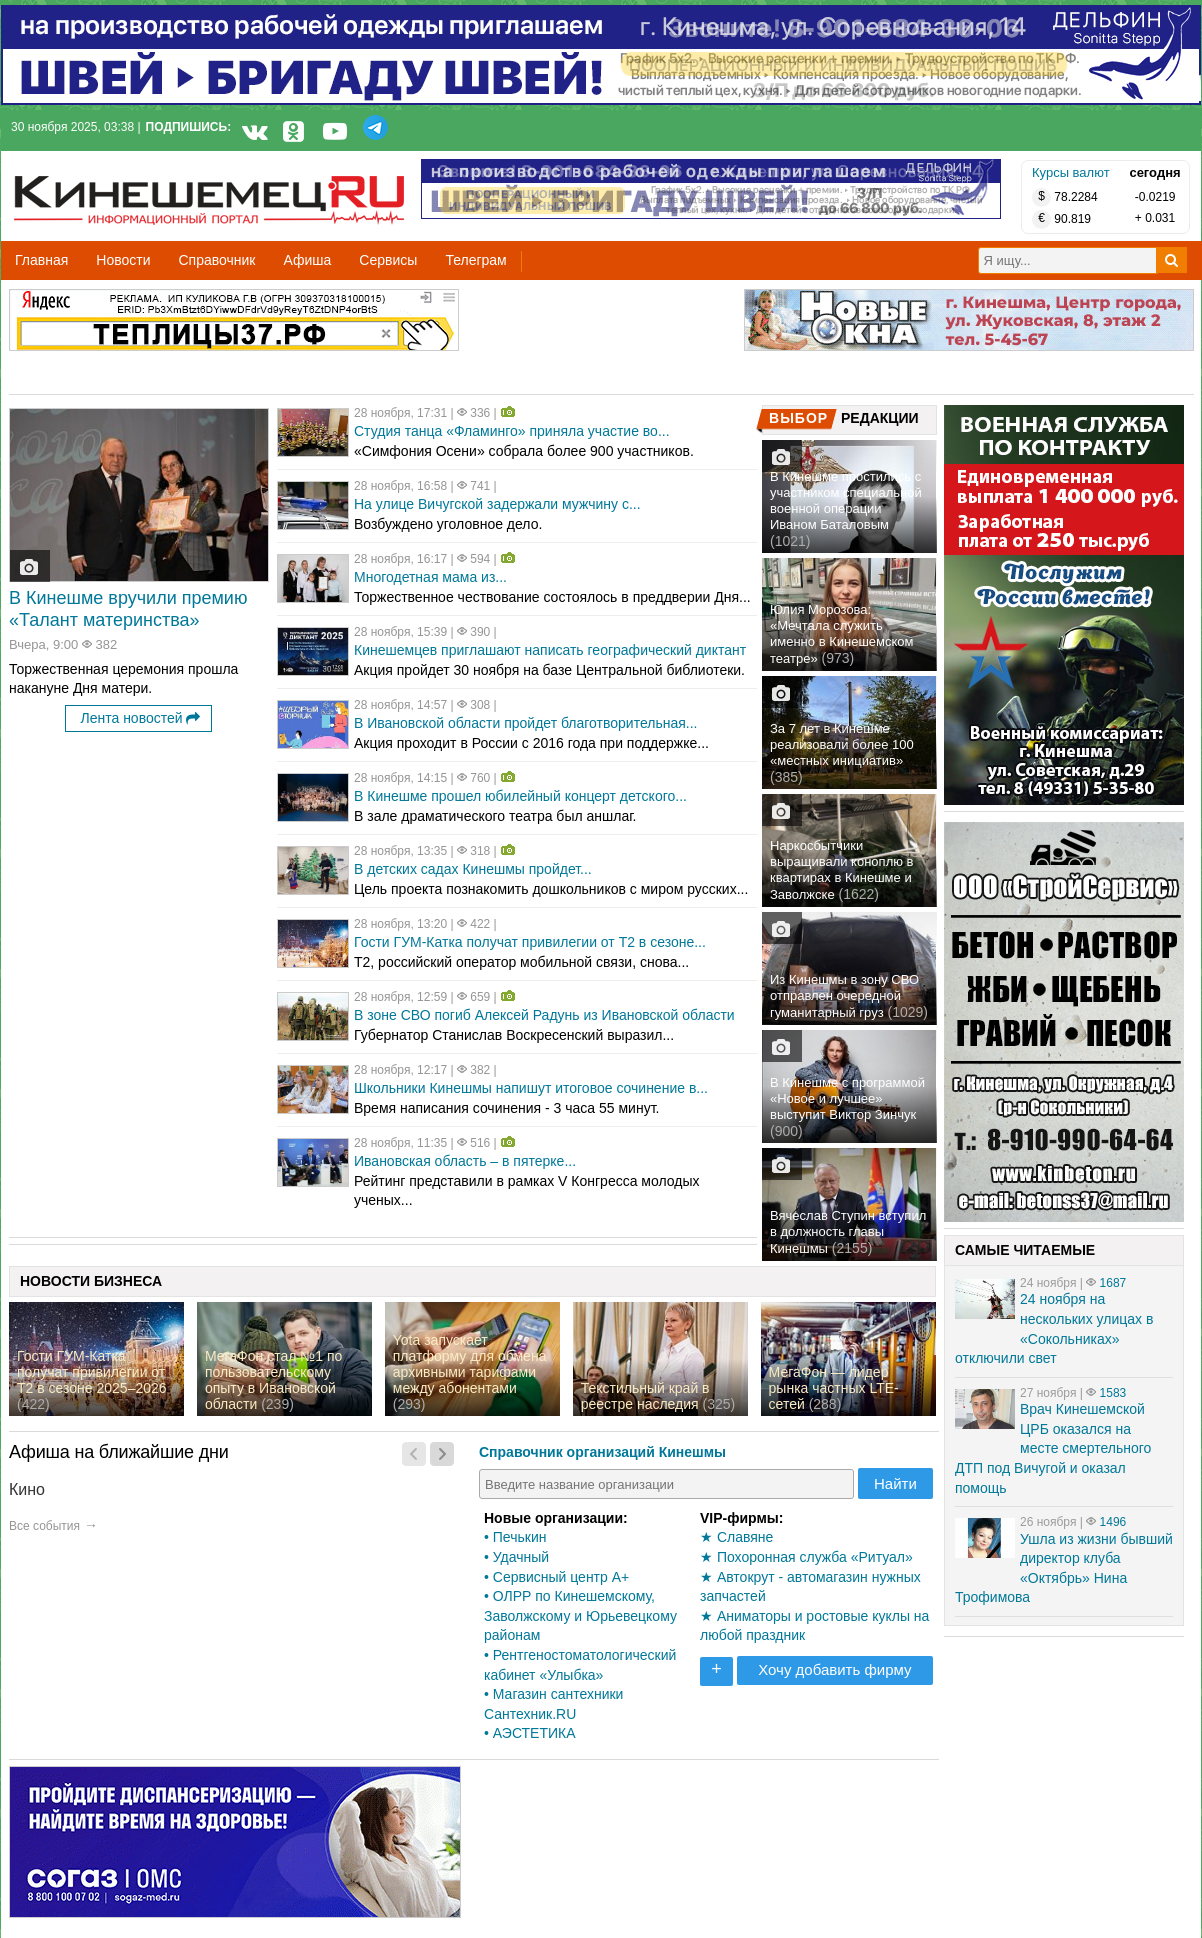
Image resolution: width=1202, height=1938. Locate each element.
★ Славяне (736, 1537)
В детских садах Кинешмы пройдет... (473, 869)
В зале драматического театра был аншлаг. (495, 816)
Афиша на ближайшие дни (119, 1452)
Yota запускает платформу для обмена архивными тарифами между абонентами (470, 1364)
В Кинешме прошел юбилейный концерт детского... (520, 796)
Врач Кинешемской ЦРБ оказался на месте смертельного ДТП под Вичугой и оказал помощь (1053, 1448)
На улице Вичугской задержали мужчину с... (497, 504)
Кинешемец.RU (88, 161)
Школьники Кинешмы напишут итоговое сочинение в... (531, 1088)
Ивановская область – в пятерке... (465, 1161)
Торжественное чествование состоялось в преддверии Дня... (552, 597)
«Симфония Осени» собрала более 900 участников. (524, 451)
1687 (1113, 1283)
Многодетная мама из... (430, 577)
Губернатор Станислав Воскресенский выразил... (514, 1035)
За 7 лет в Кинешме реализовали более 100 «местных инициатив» (842, 744)
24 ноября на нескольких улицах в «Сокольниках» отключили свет (1054, 1328)
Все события (44, 1526)
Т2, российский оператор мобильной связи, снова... (521, 962)
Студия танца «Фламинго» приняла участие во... (512, 431)
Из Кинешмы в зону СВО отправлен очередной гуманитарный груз (844, 996)
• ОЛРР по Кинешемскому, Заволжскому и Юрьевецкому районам (580, 1615)
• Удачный (516, 1557)
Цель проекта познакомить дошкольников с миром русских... (551, 889)
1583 (1113, 1393)
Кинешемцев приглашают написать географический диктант (550, 650)
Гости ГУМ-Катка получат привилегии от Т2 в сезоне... (530, 942)
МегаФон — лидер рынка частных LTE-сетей (834, 1388)
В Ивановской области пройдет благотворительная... (525, 723)
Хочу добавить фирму (834, 1669)
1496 (1113, 1522)
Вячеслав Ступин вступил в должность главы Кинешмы (848, 1232)
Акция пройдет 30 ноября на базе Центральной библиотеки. (549, 670)
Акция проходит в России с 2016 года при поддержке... (531, 743)
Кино (27, 1489)
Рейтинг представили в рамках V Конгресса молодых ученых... (527, 1191)
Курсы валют (1071, 172)
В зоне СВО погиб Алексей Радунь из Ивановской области (544, 1015)
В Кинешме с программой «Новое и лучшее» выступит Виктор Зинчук (847, 1098)
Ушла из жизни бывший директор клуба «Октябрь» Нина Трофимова (1064, 1568)
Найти (895, 1483)
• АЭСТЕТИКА (530, 1733)
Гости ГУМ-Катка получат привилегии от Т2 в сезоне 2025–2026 (92, 1372)
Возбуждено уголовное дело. (448, 524)
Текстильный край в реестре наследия (645, 1396)
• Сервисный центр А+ (556, 1577)
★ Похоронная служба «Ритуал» (806, 1557)
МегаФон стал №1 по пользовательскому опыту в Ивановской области (273, 1380)
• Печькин (515, 1537)
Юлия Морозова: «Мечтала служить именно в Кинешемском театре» (842, 634)
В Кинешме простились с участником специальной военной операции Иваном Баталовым (846, 500)
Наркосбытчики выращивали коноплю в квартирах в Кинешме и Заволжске (841, 870)
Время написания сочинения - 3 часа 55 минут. (506, 1108)
